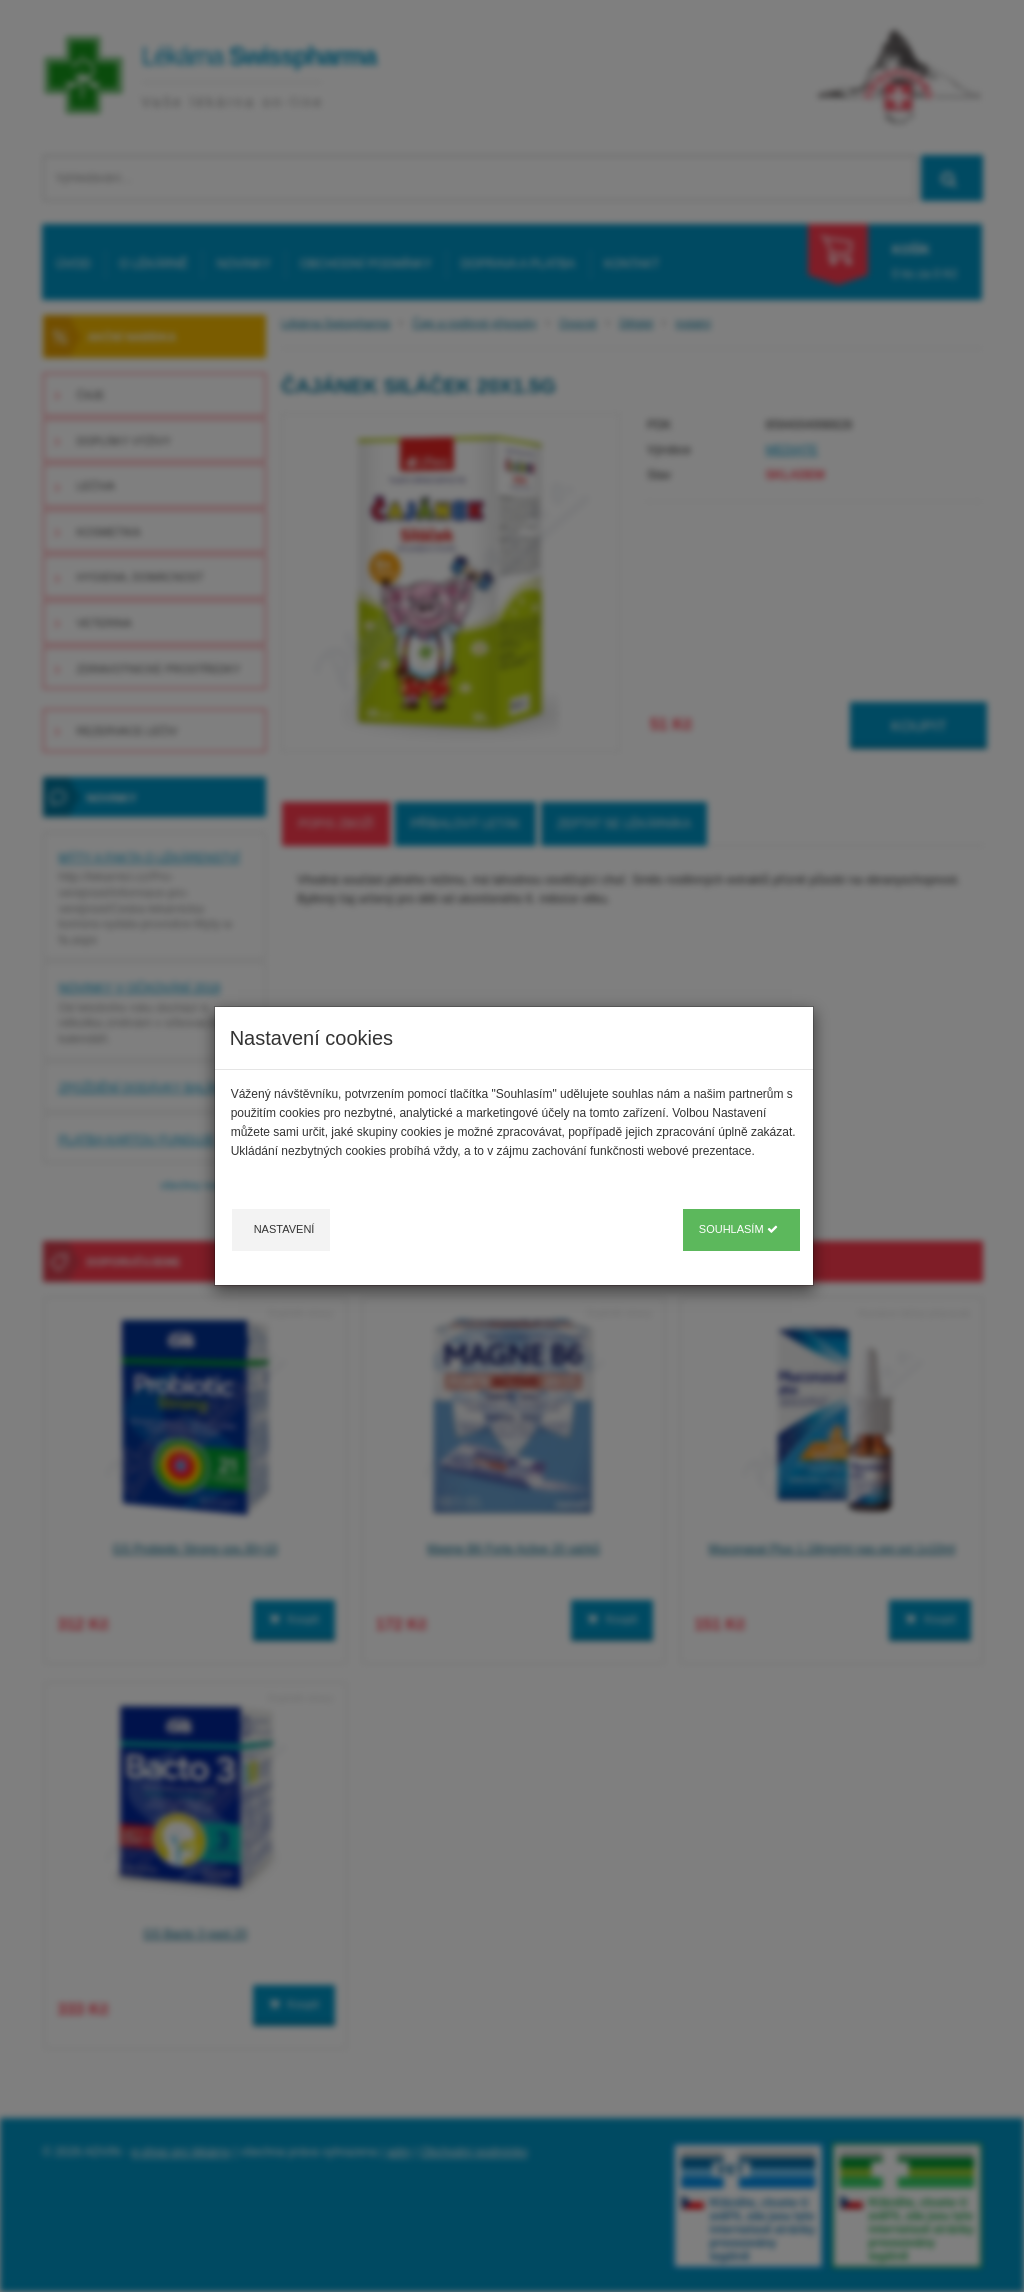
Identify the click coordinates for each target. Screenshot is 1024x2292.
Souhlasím (738, 1229)
